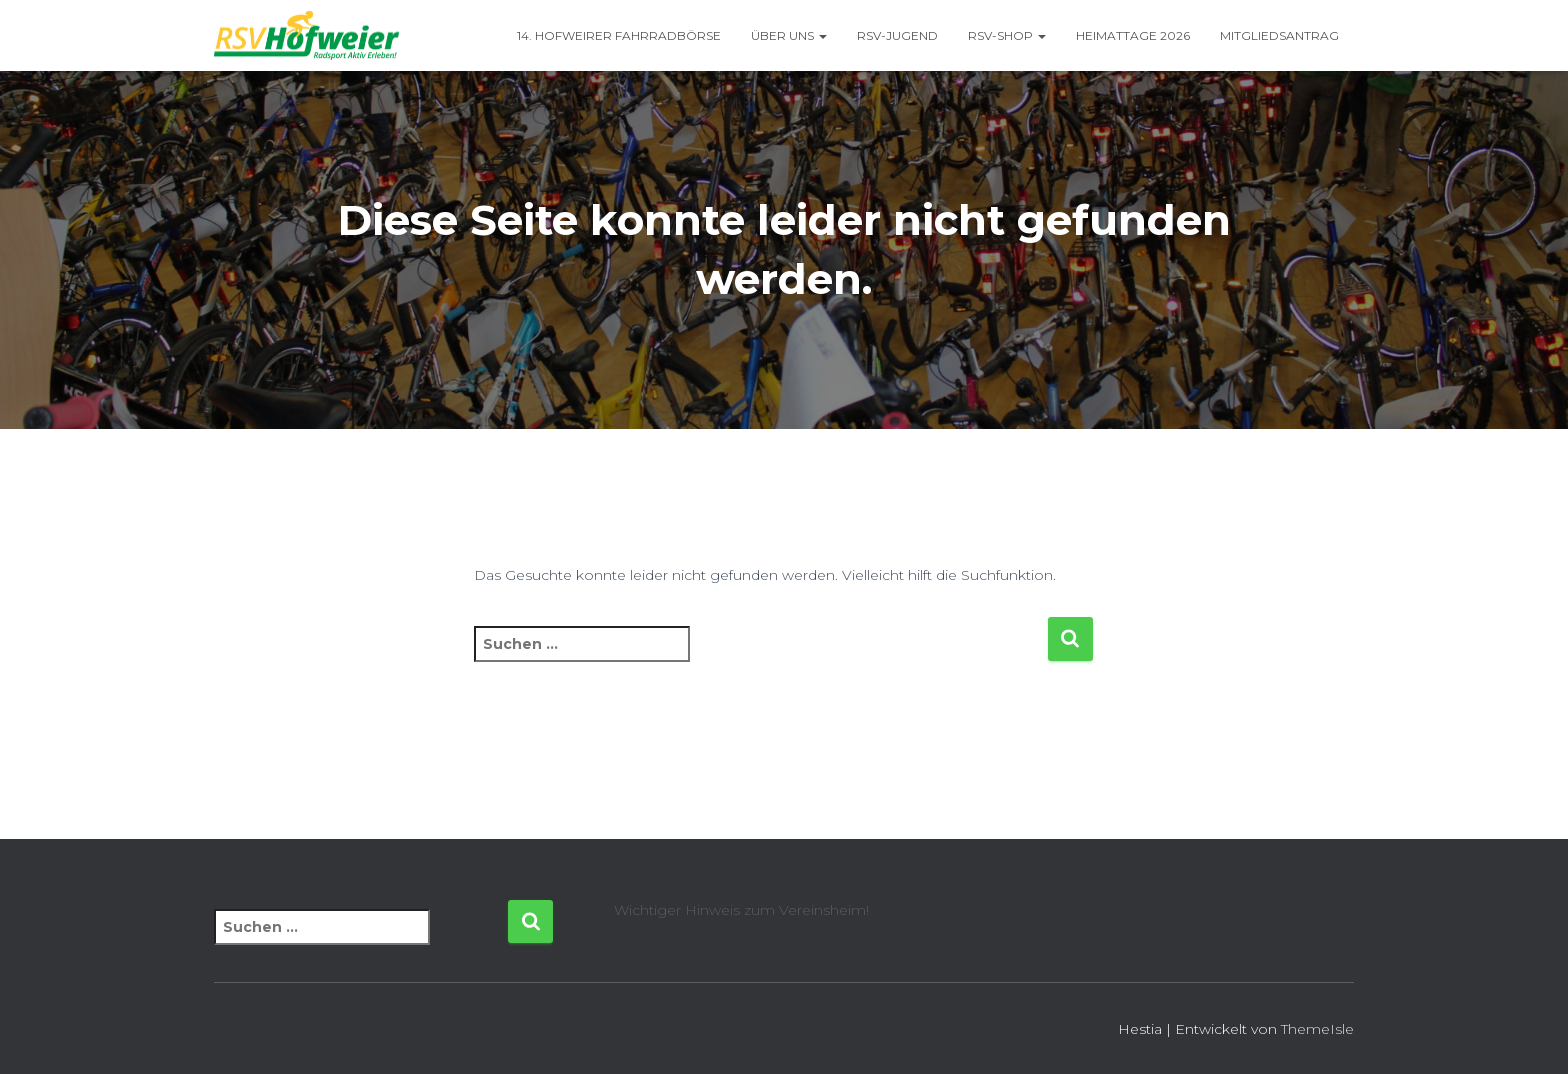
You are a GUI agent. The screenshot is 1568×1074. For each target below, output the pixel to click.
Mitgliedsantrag (1279, 35)
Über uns (789, 35)
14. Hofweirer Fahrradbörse (619, 35)
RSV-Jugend (897, 35)
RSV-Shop (1007, 35)
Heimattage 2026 (1133, 35)
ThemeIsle (1317, 1029)
